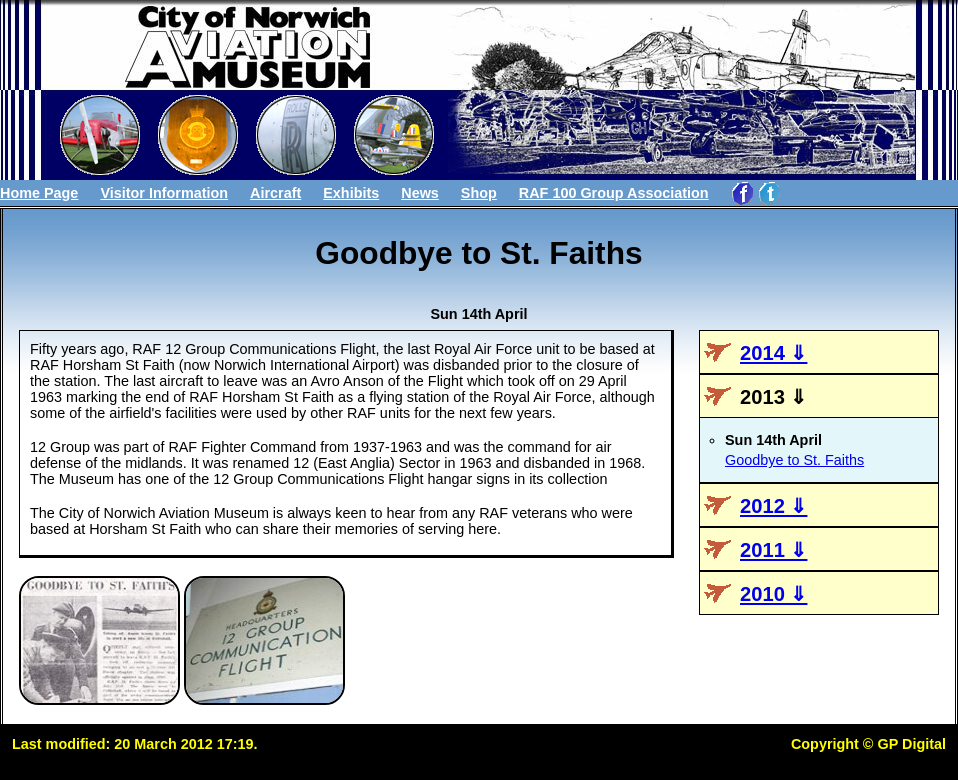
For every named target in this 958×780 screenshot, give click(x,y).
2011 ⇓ (773, 550)
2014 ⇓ (773, 353)
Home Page (39, 193)
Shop (479, 193)
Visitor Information (164, 193)
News (420, 193)
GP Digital (911, 744)
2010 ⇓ (773, 594)
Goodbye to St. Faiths (794, 460)
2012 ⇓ (773, 506)
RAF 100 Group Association (614, 193)
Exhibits (351, 193)
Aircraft (275, 193)
